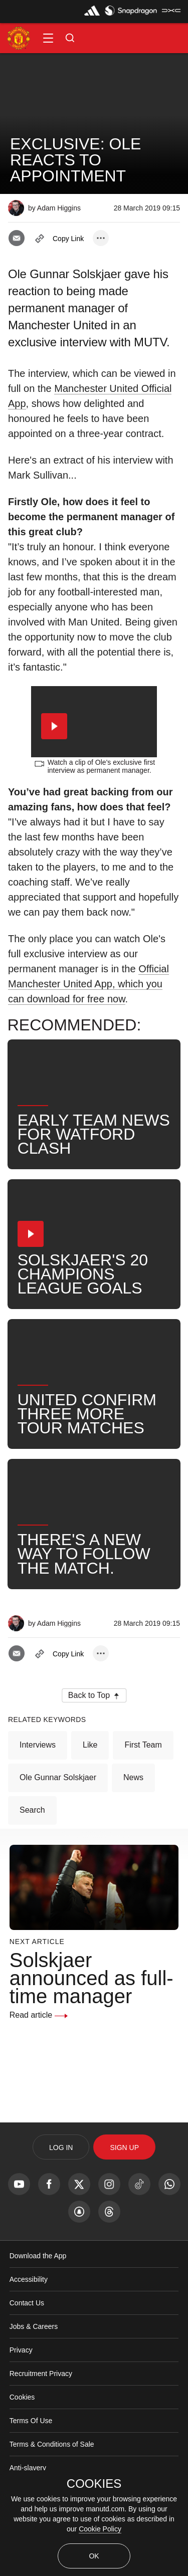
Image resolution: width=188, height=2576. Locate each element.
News (133, 1812)
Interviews (38, 1779)
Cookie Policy (100, 2529)
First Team (142, 1779)
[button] (48, 38)
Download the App (38, 2290)
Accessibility (29, 2314)
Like (90, 1779)
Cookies (22, 2432)
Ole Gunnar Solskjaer (58, 1812)
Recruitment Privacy (41, 2408)
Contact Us (27, 2337)
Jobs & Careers (34, 2361)
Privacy (21, 2385)
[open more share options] (101, 238)
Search (32, 1844)
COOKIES (94, 2483)
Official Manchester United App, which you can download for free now (88, 1018)
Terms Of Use (31, 2455)
